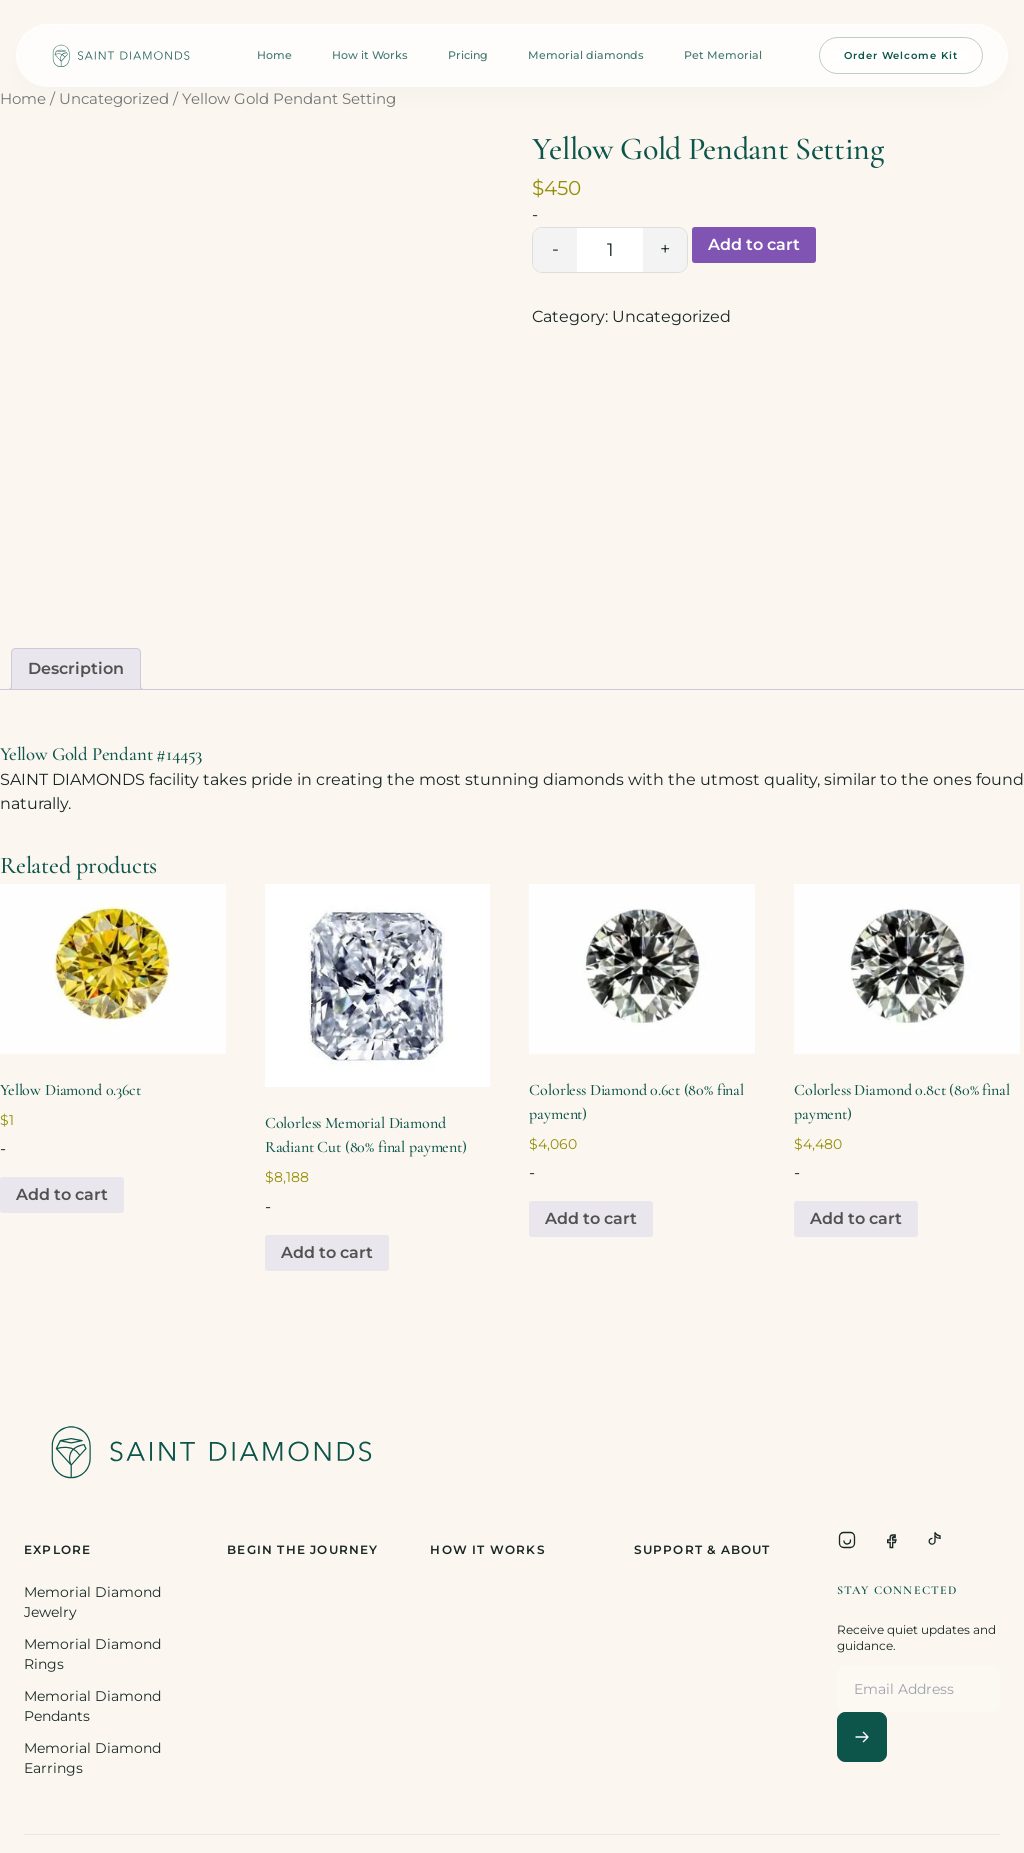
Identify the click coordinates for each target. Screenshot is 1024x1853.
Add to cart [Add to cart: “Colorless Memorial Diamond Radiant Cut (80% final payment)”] (327, 1252)
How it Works (370, 55)
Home (274, 55)
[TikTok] (935, 1540)
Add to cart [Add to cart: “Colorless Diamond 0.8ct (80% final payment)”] (856, 1218)
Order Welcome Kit (901, 55)
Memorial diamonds (586, 55)
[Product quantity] (609, 250)
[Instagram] (847, 1540)
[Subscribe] (862, 1737)
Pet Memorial (723, 55)
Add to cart (754, 244)
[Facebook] (891, 1540)
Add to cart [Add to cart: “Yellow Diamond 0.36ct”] (62, 1194)
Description (76, 668)
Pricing (468, 55)
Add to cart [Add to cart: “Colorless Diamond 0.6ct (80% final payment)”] (591, 1218)
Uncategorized (114, 99)
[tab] (76, 669)
